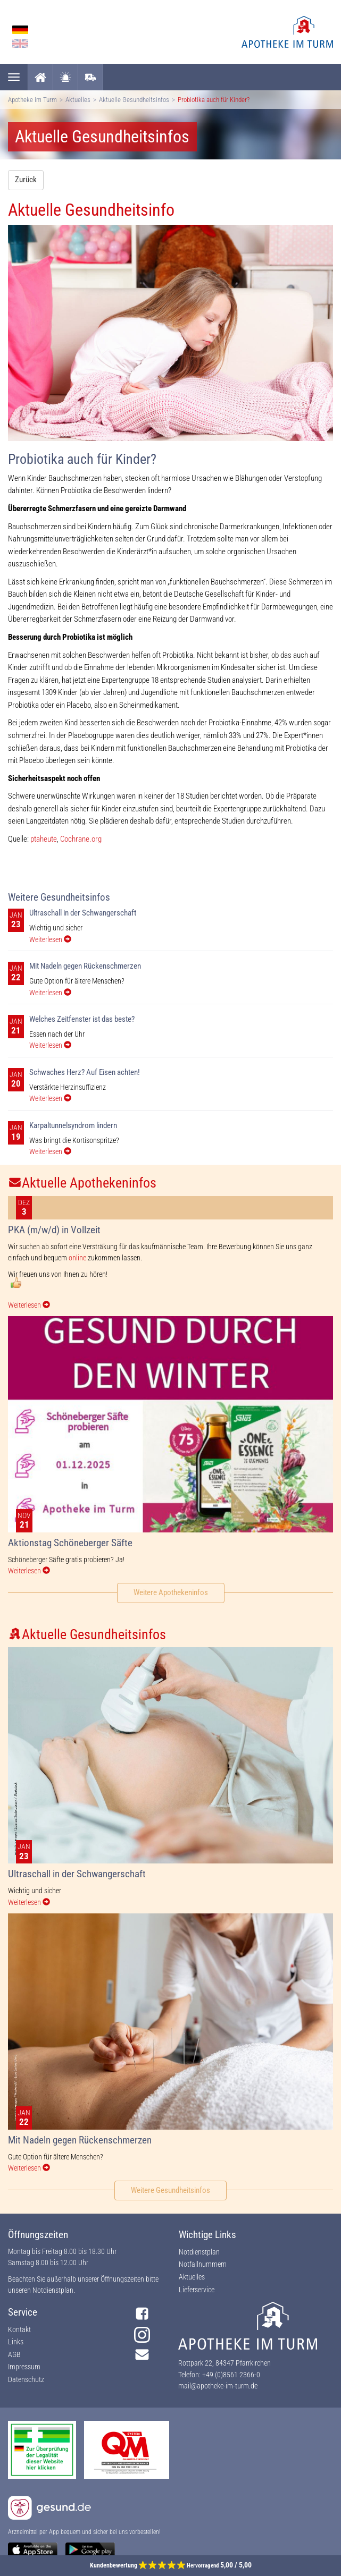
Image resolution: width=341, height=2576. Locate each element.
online (77, 1257)
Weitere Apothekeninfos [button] (171, 1592)
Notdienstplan (52, 2290)
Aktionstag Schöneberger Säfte (70, 1543)
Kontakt (19, 2329)
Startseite (40, 77)
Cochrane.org (81, 839)
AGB (14, 2354)
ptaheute (43, 839)
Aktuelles (77, 100)
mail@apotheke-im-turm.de (217, 2386)
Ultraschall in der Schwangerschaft (82, 913)
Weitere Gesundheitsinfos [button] (170, 2190)
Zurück (26, 179)
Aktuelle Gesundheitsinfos (134, 100)
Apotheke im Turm (32, 100)
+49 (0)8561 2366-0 (231, 2374)
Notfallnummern (203, 2264)
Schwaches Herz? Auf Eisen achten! (84, 1072)
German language (20, 30)
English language (20, 43)
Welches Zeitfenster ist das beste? (82, 1019)
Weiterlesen (45, 939)
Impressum (24, 2366)
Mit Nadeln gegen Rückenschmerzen (85, 966)
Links (15, 2341)
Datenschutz (26, 2379)
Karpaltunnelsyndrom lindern (73, 1125)
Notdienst (65, 77)
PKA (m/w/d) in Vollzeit (54, 1230)
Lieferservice (90, 77)
